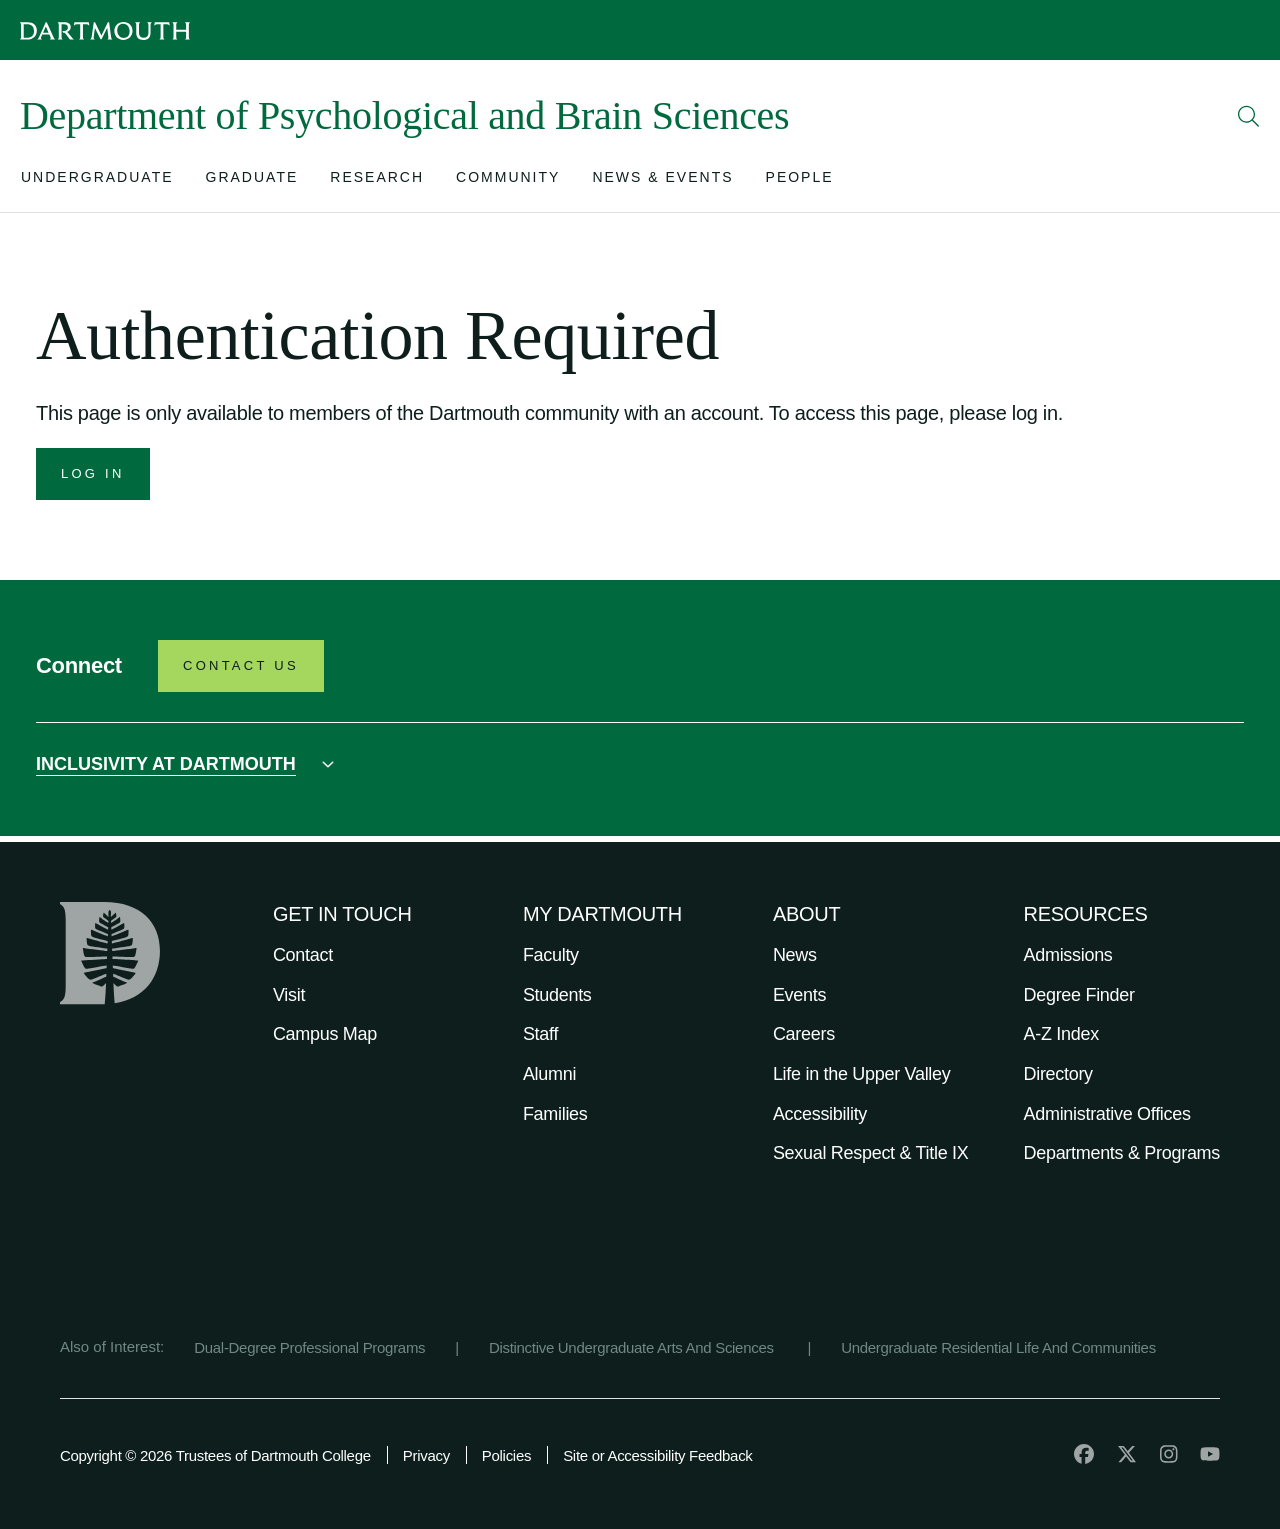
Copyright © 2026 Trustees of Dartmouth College (215, 1455)
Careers (804, 1034)
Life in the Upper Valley (862, 1074)
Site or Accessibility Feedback (657, 1455)
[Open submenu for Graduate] (252, 181)
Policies (506, 1455)
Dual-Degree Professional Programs (309, 1347)
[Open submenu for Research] (377, 181)
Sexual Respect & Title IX (871, 1153)
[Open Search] (1249, 116)
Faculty (551, 955)
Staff (540, 1034)
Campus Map (325, 1034)
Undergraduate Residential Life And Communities (998, 1347)
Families (555, 1114)
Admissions (1068, 955)
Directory (1058, 1074)
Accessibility (820, 1114)
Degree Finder (1079, 995)
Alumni (549, 1074)
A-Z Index (1061, 1034)
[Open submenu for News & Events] (662, 181)
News (795, 955)
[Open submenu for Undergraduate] (97, 181)
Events (799, 995)
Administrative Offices (1107, 1114)
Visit (289, 995)
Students (557, 995)
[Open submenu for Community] (508, 181)
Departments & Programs (1122, 1153)
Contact (303, 955)
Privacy (426, 1455)
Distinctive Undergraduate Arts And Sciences (633, 1347)
